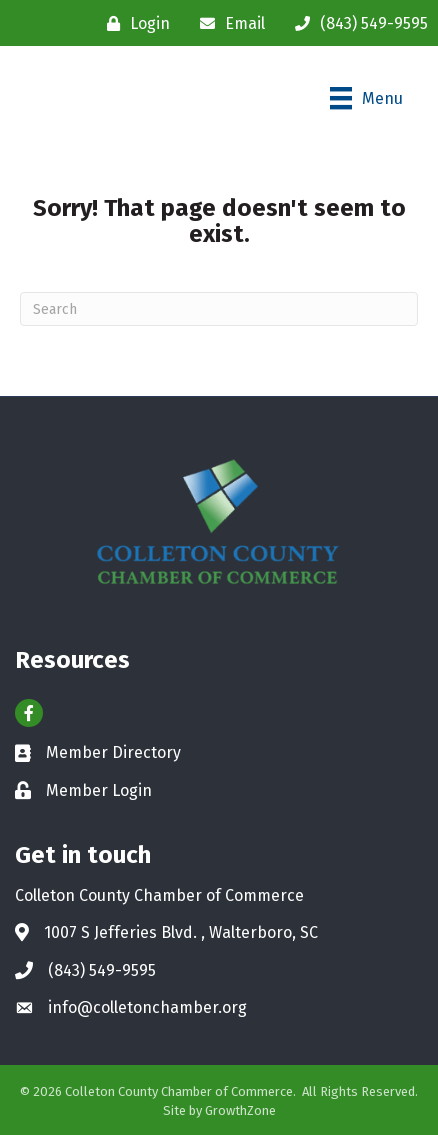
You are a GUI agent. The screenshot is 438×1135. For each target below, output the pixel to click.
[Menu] (366, 98)
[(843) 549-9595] (356, 23)
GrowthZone (240, 1110)
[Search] (219, 309)
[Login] (133, 23)
